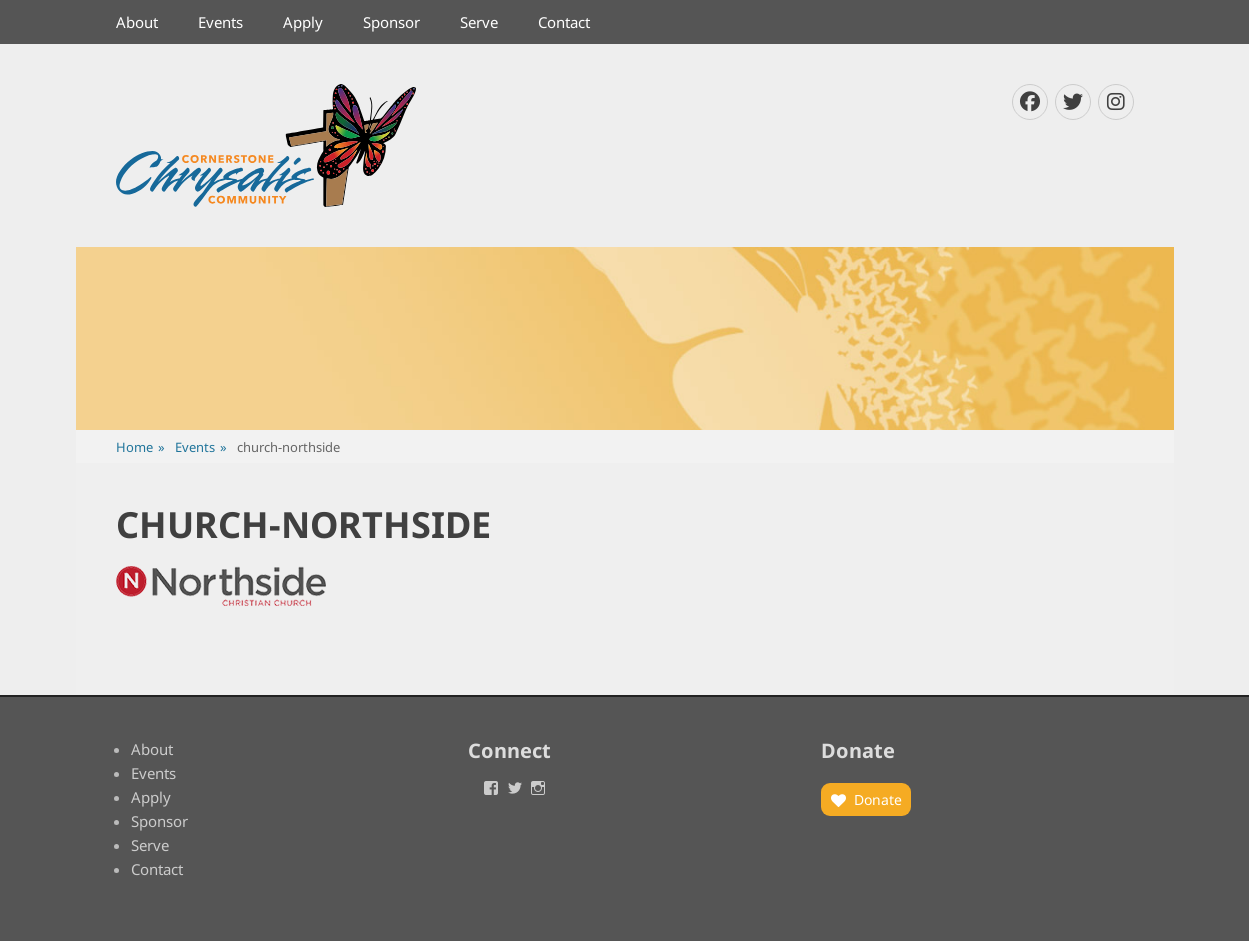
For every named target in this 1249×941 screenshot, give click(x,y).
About (137, 22)
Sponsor (391, 22)
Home (140, 447)
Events (220, 22)
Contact (564, 22)
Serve (479, 22)
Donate (878, 799)
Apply (303, 22)
